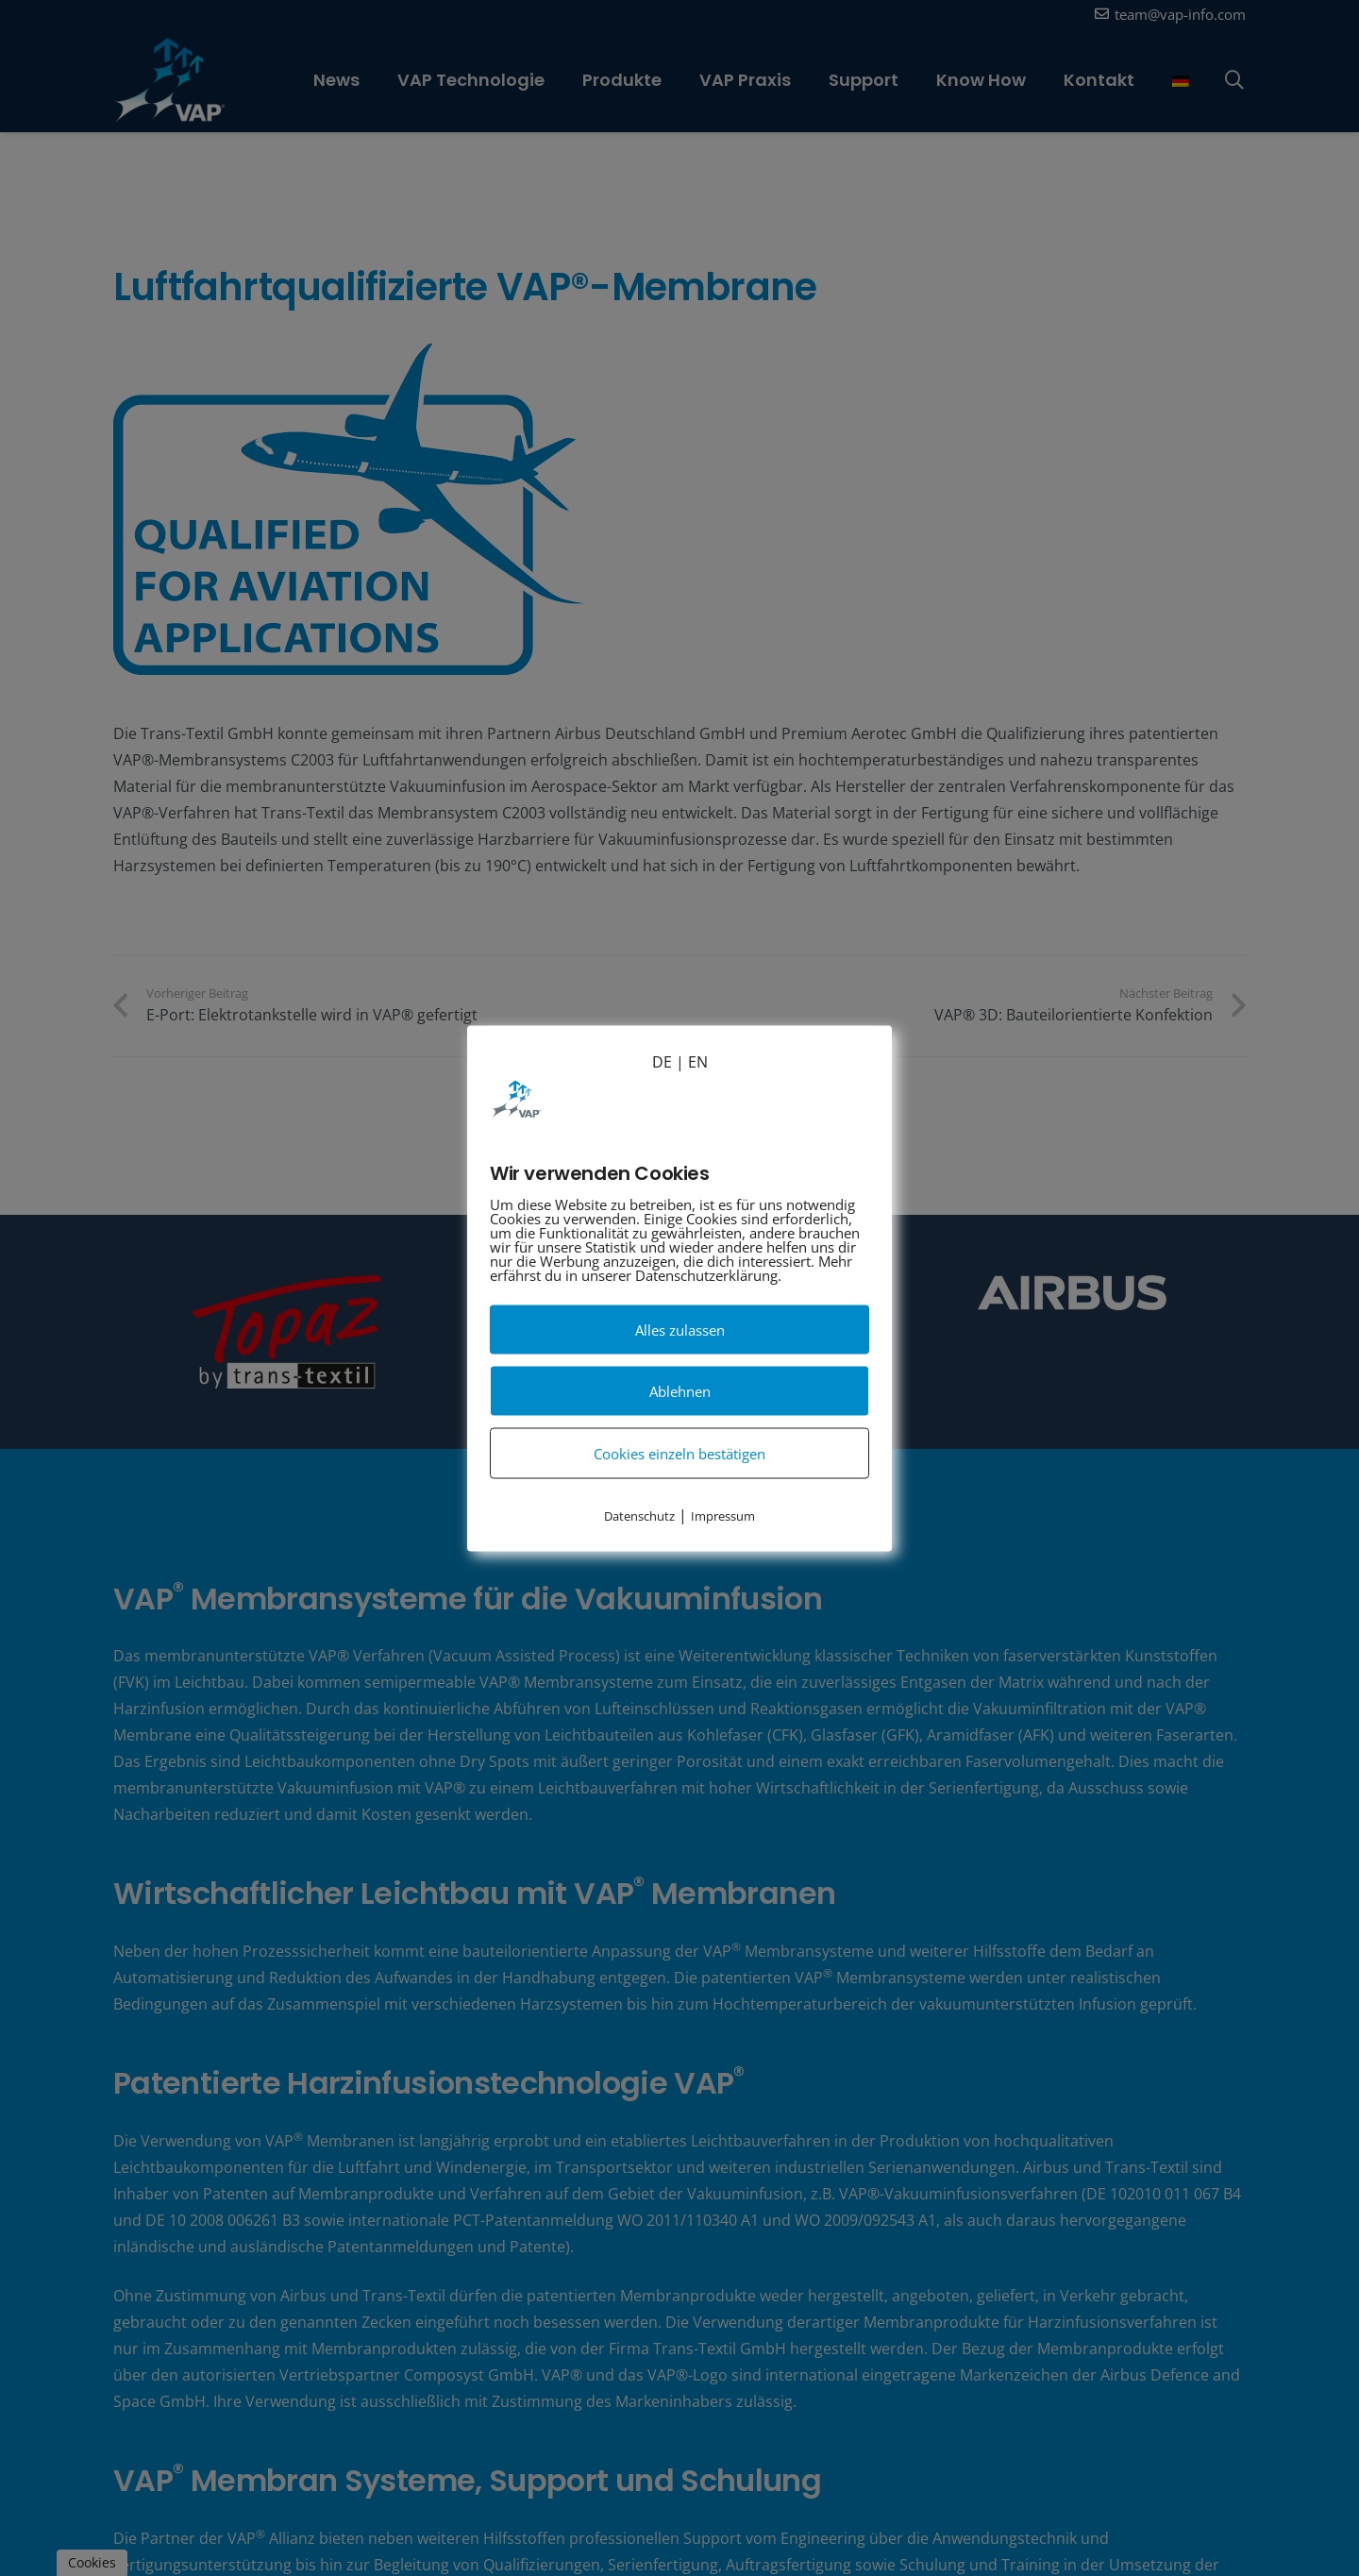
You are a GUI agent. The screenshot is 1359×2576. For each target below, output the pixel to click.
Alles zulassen (680, 1329)
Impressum (723, 1515)
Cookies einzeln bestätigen (679, 1452)
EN (698, 1061)
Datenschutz (639, 1515)
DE (662, 1061)
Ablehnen (680, 1390)
